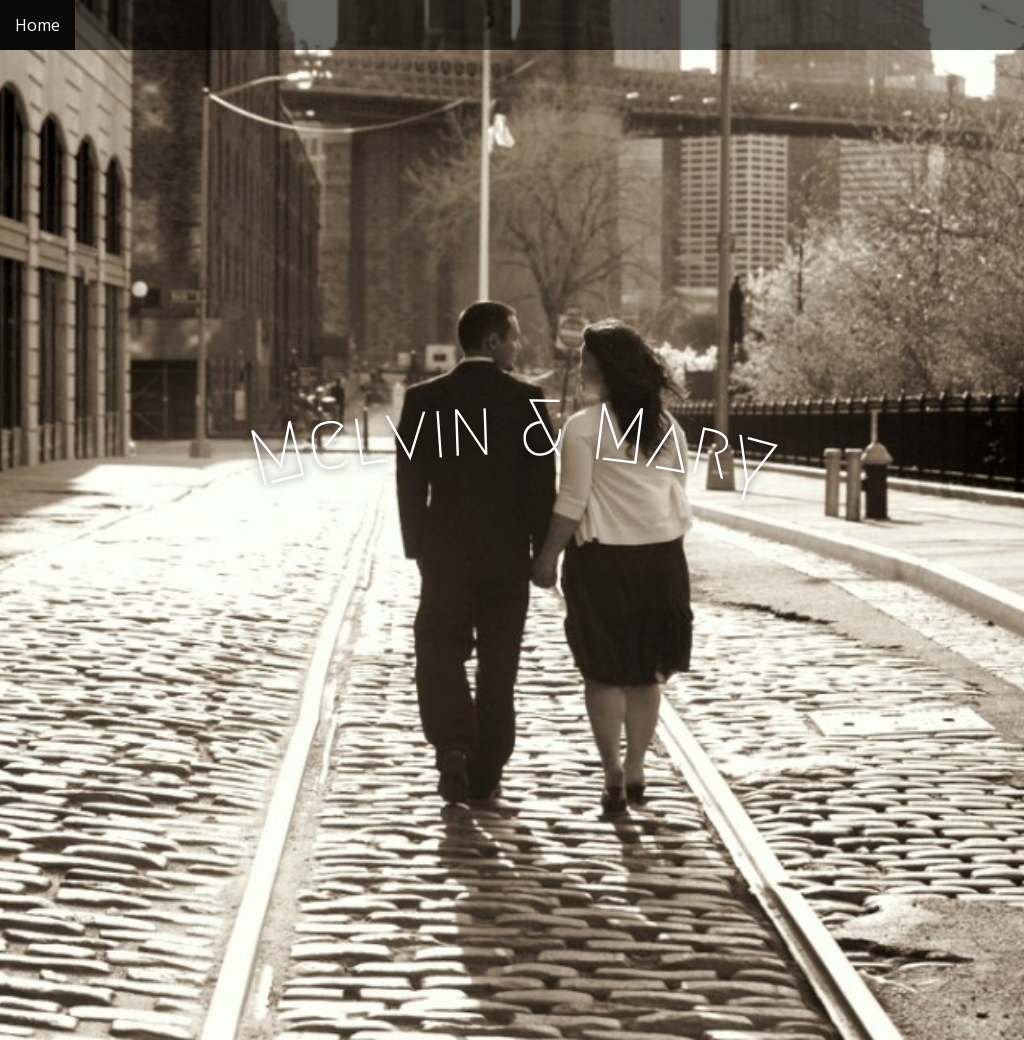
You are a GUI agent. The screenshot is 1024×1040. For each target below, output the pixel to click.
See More (512, 647)
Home (37, 25)
